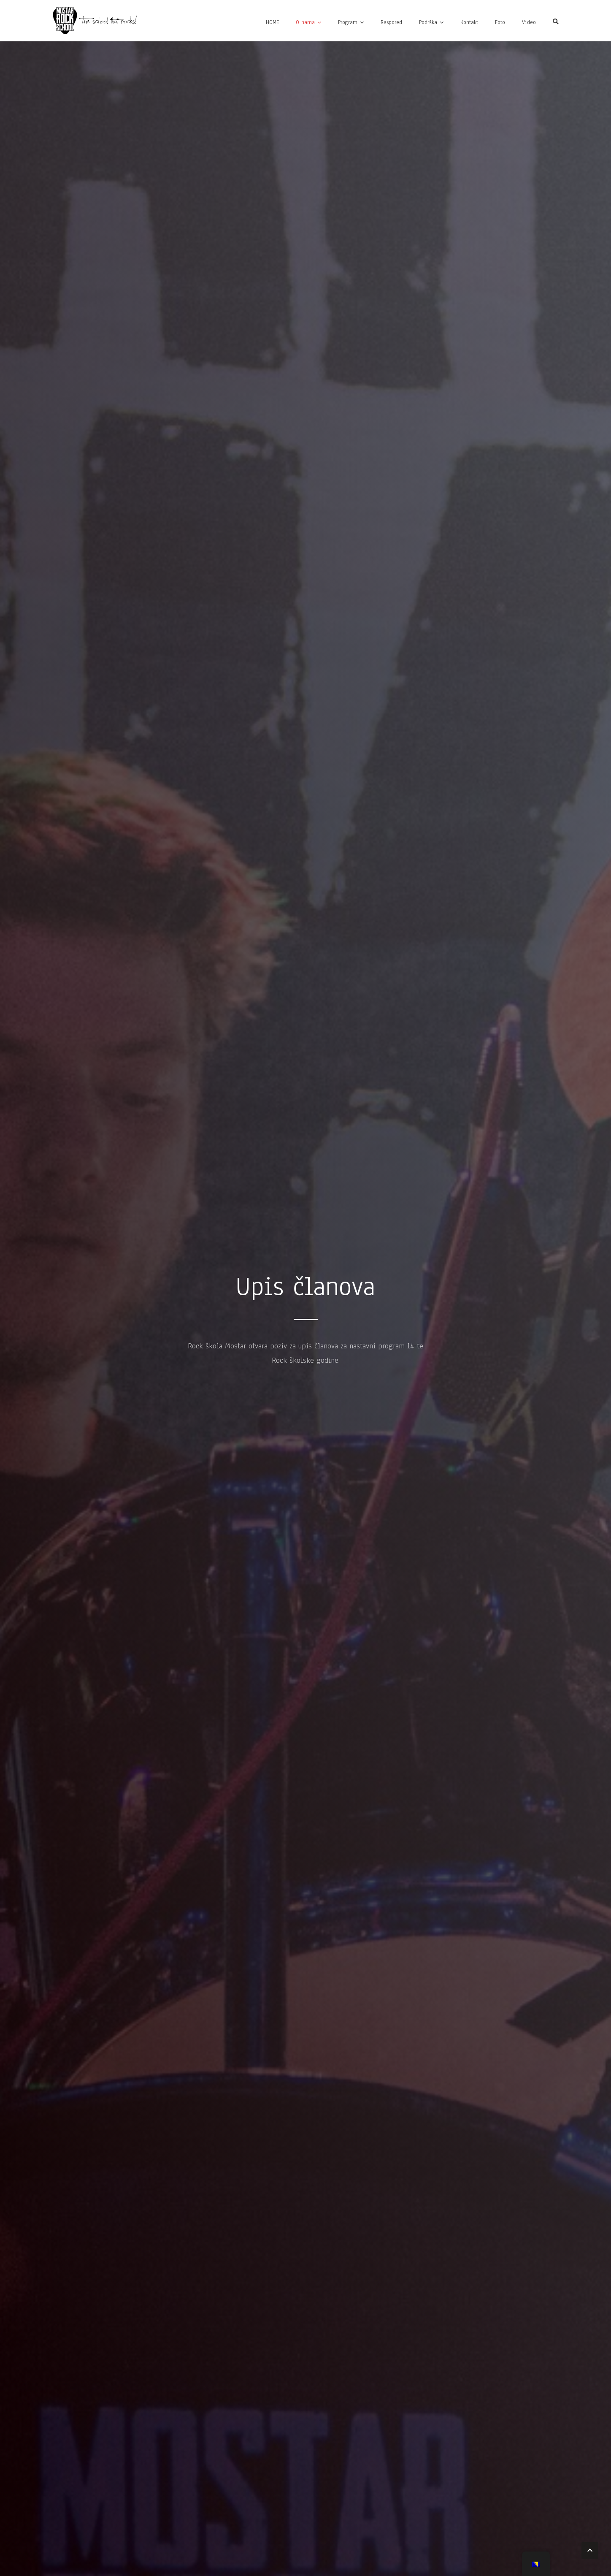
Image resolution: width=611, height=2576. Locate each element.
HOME (272, 22)
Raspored (391, 22)
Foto (500, 22)
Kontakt (469, 22)
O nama (305, 22)
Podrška (428, 22)
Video (529, 22)
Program (347, 22)
